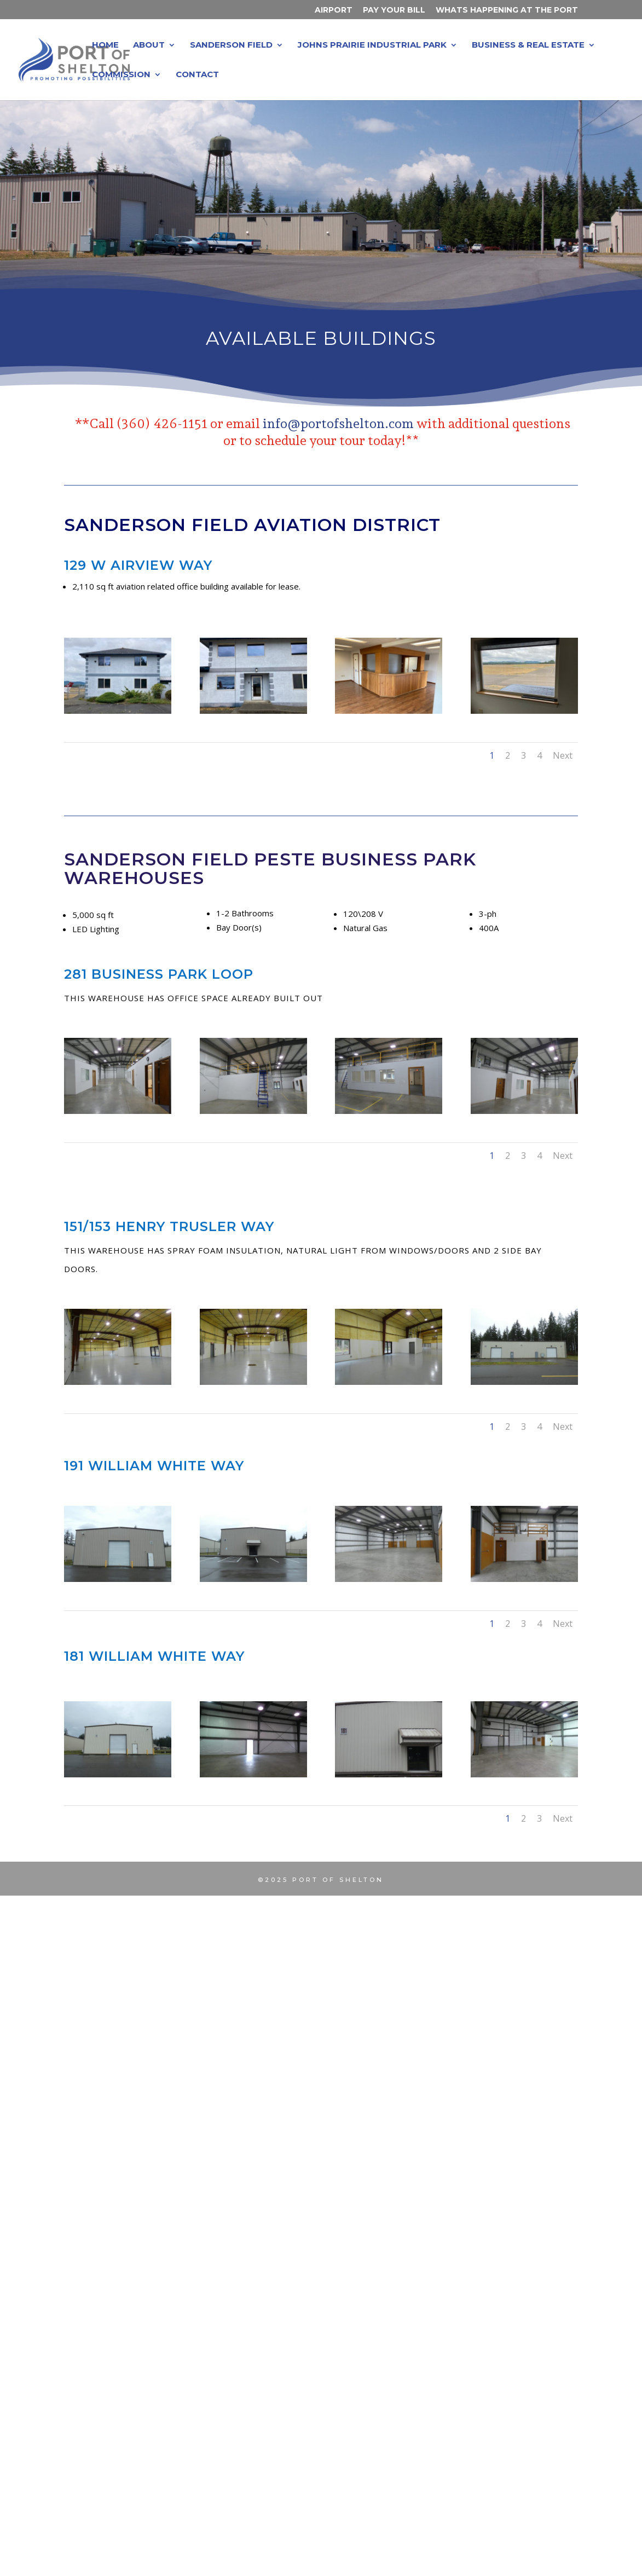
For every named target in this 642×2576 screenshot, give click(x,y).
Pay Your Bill (394, 10)
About (149, 45)
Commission (121, 75)
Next (562, 755)
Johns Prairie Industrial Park (372, 45)
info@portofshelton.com (338, 423)
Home (105, 45)
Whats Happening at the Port (507, 10)
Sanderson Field (231, 45)
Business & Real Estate (528, 45)
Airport (333, 10)
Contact (197, 75)
